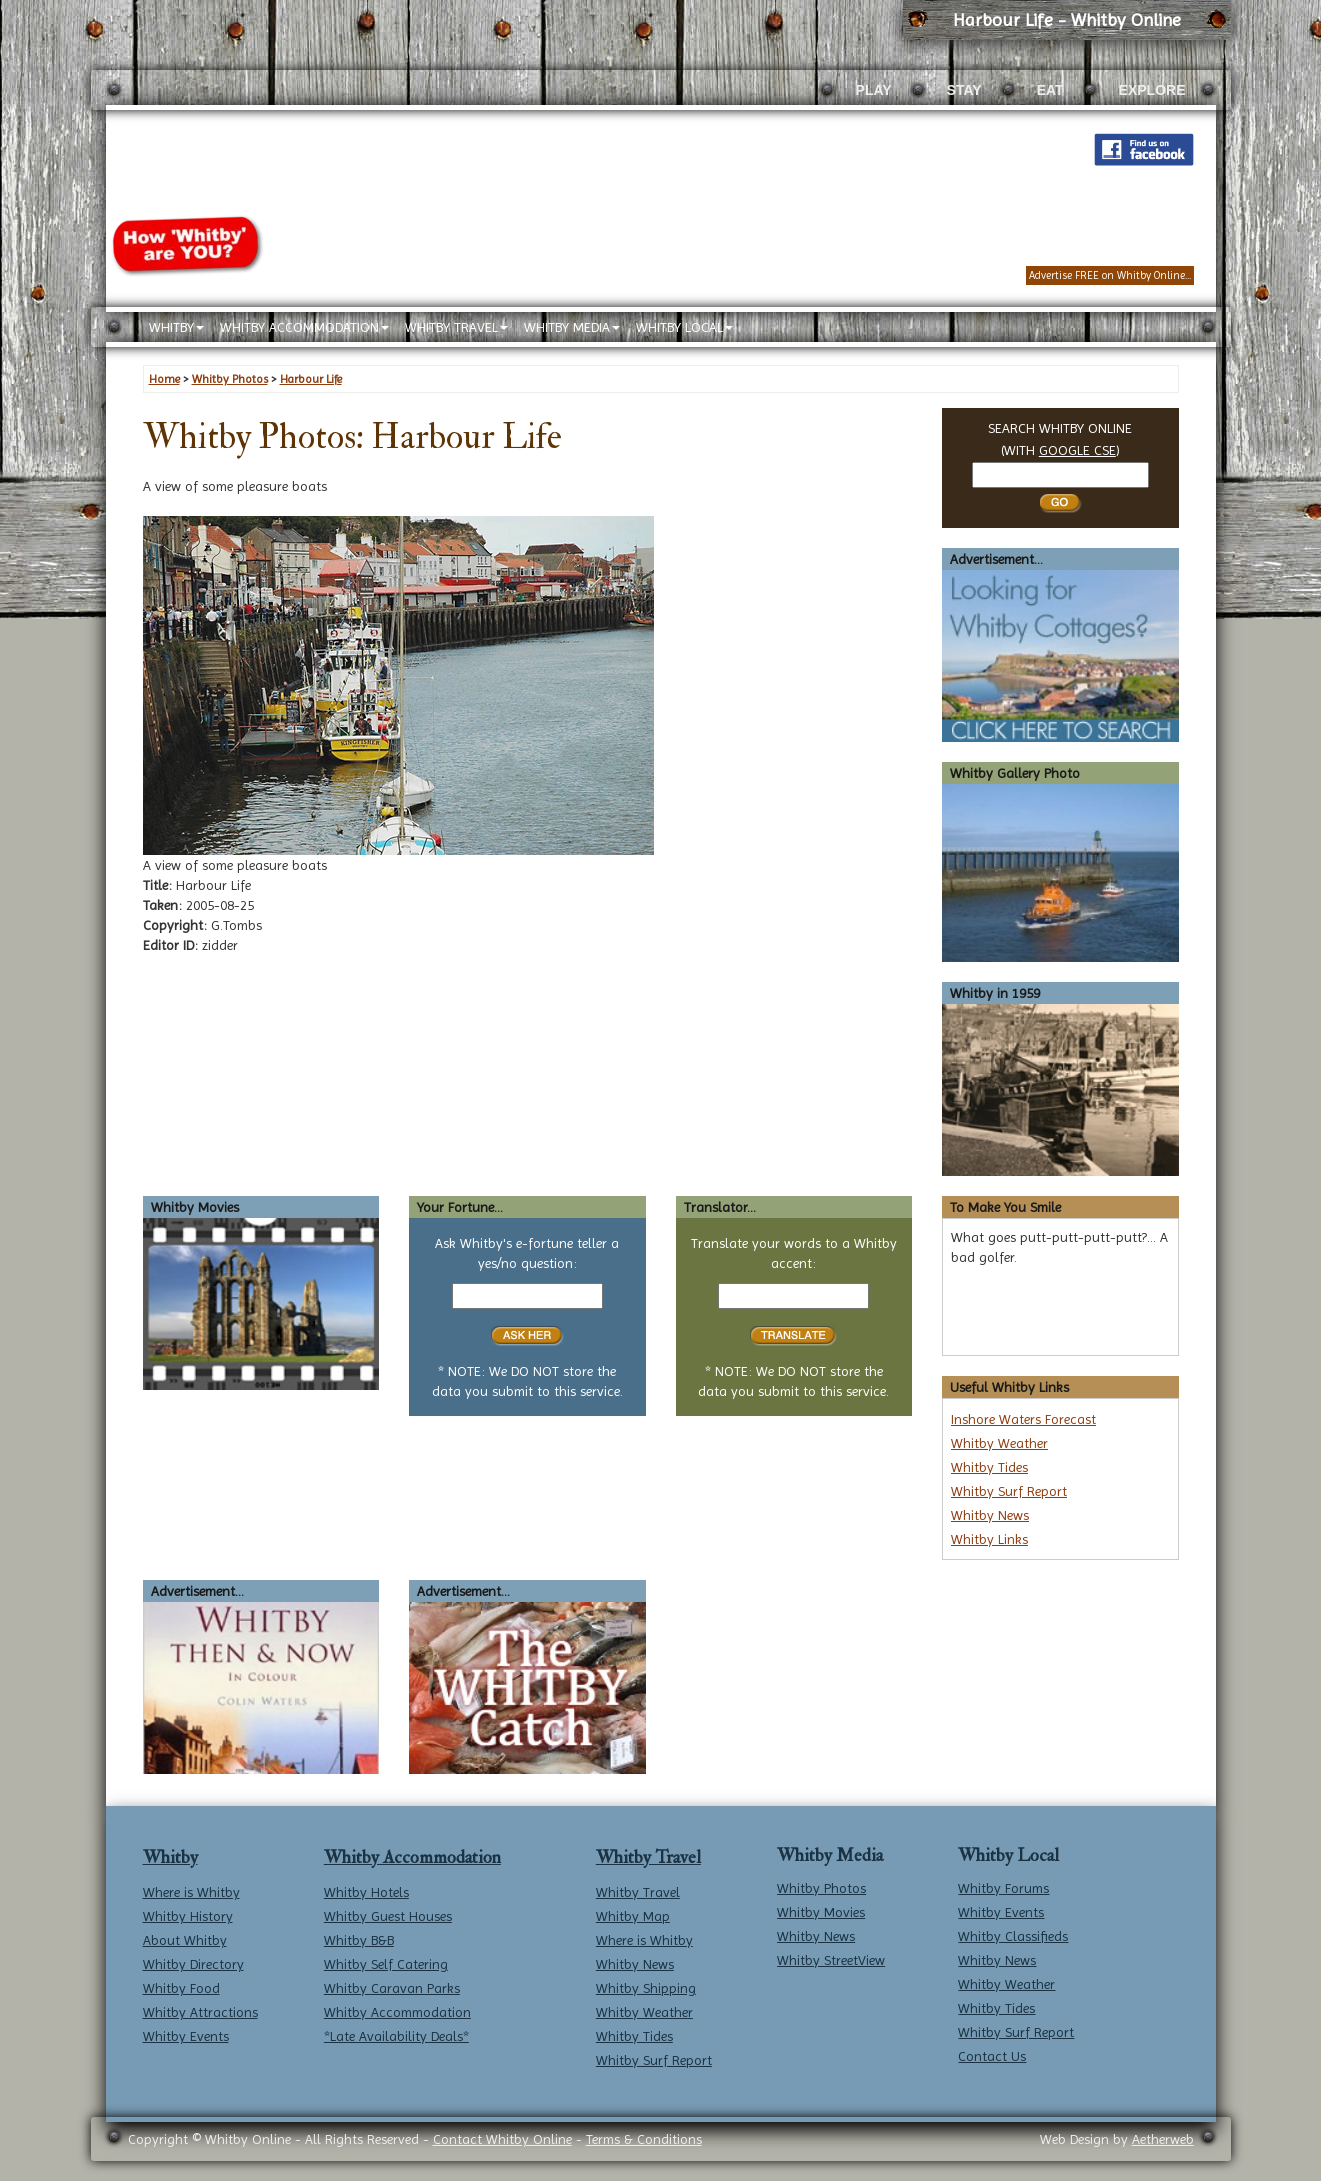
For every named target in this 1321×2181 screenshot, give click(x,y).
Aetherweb (1163, 2139)
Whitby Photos (821, 1888)
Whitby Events (186, 2036)
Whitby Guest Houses (388, 1916)
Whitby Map (633, 1916)
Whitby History (188, 1916)
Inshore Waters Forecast (1023, 1419)
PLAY (874, 90)
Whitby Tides (989, 1467)
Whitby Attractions (200, 2012)
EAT (1050, 90)
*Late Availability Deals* (396, 2036)
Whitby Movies (821, 1912)
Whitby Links (989, 1539)
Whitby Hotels (366, 1892)
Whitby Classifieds (1013, 1936)
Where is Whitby (191, 1892)
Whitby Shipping (646, 1988)
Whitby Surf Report (1009, 1491)
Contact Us (992, 2056)
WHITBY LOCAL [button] (684, 327)
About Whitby (185, 1940)
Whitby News (990, 1515)
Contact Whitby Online (502, 2139)
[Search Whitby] (1060, 475)
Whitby (170, 1857)
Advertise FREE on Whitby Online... (1110, 275)
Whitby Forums (1003, 1888)
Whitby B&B (359, 1940)
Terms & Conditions (644, 2139)
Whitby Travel (648, 1857)
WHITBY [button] (176, 327)
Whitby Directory (193, 1964)
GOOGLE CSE (1077, 450)
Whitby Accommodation (412, 1857)
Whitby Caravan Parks (392, 1988)
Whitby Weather (999, 1443)
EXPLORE (1152, 90)
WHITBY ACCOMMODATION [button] (304, 327)
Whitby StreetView (831, 1960)
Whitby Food (181, 1988)
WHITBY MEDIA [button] (572, 327)
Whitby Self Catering (386, 1964)
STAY (964, 90)
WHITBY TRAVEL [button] (456, 327)
